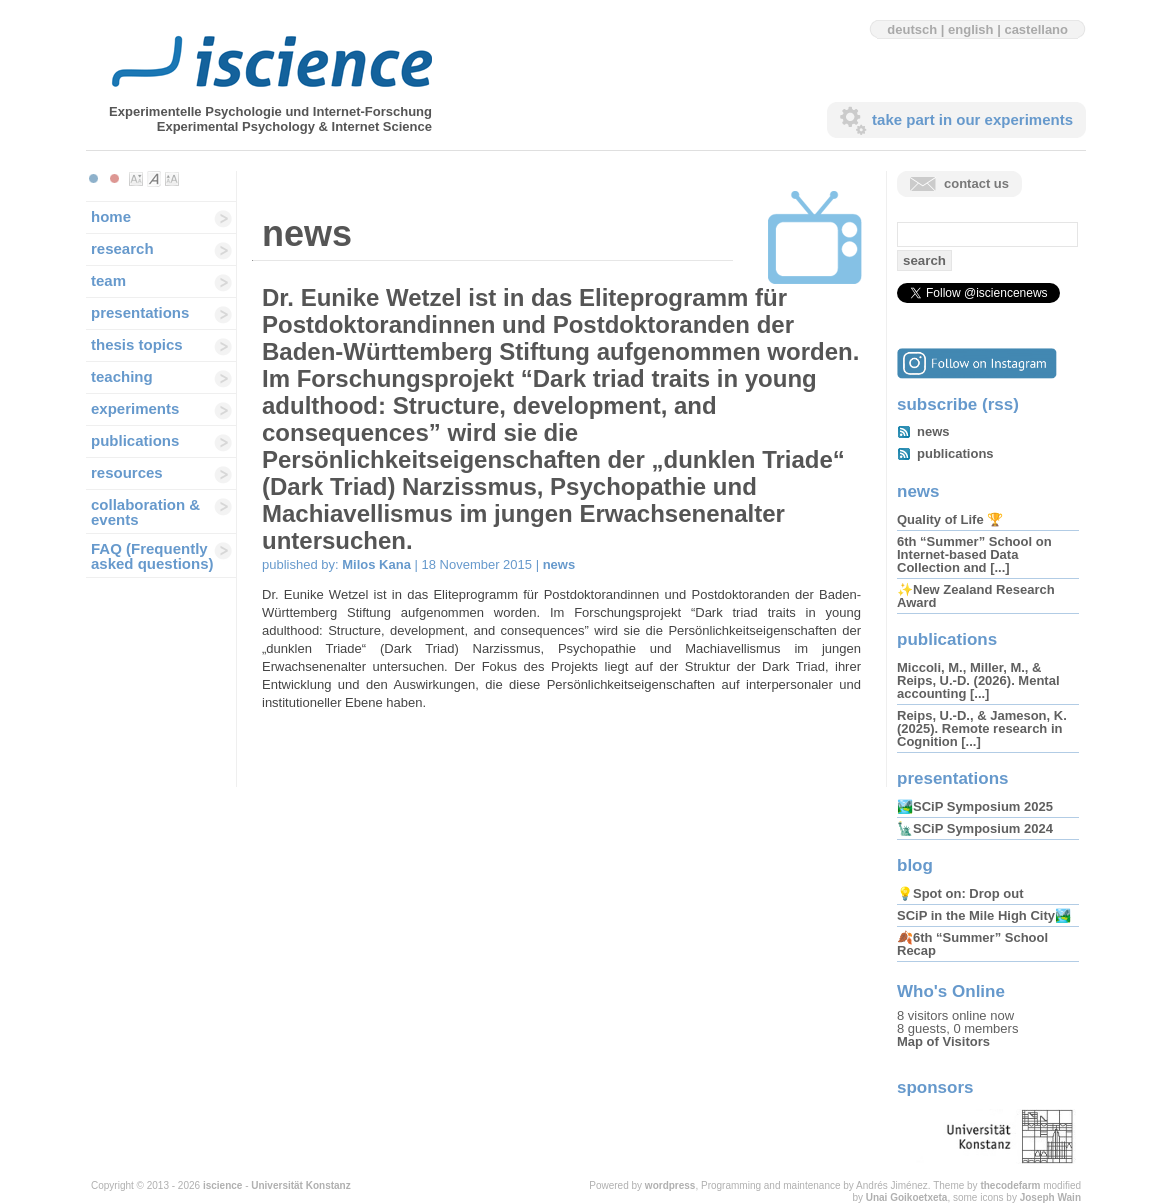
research (122, 248)
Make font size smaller (136, 179)
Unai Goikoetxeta (907, 1197)
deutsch (912, 29)
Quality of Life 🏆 (950, 519)
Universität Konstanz (300, 1185)
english (971, 29)
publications (135, 440)
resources (127, 472)
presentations (140, 312)
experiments (135, 408)
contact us (976, 183)
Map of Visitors (943, 1041)
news (559, 564)
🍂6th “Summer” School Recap (972, 944)
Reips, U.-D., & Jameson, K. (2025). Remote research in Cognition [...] (982, 728)
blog (915, 865)
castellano (1036, 29)
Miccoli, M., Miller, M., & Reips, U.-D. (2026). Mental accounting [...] (978, 680)
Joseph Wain (1050, 1197)
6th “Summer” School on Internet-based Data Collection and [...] (974, 554)
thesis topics (137, 344)
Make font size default (154, 179)
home (111, 216)
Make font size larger (172, 179)
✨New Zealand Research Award (976, 596)
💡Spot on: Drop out (960, 893)
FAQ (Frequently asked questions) (152, 556)
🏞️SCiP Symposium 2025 (975, 806)
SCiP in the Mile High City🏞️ (984, 915)
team (108, 280)
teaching (122, 376)
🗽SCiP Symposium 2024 (975, 828)
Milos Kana (376, 564)
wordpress (670, 1185)
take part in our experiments (972, 119)
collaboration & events (145, 512)
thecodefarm (1010, 1185)
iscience (222, 1185)
